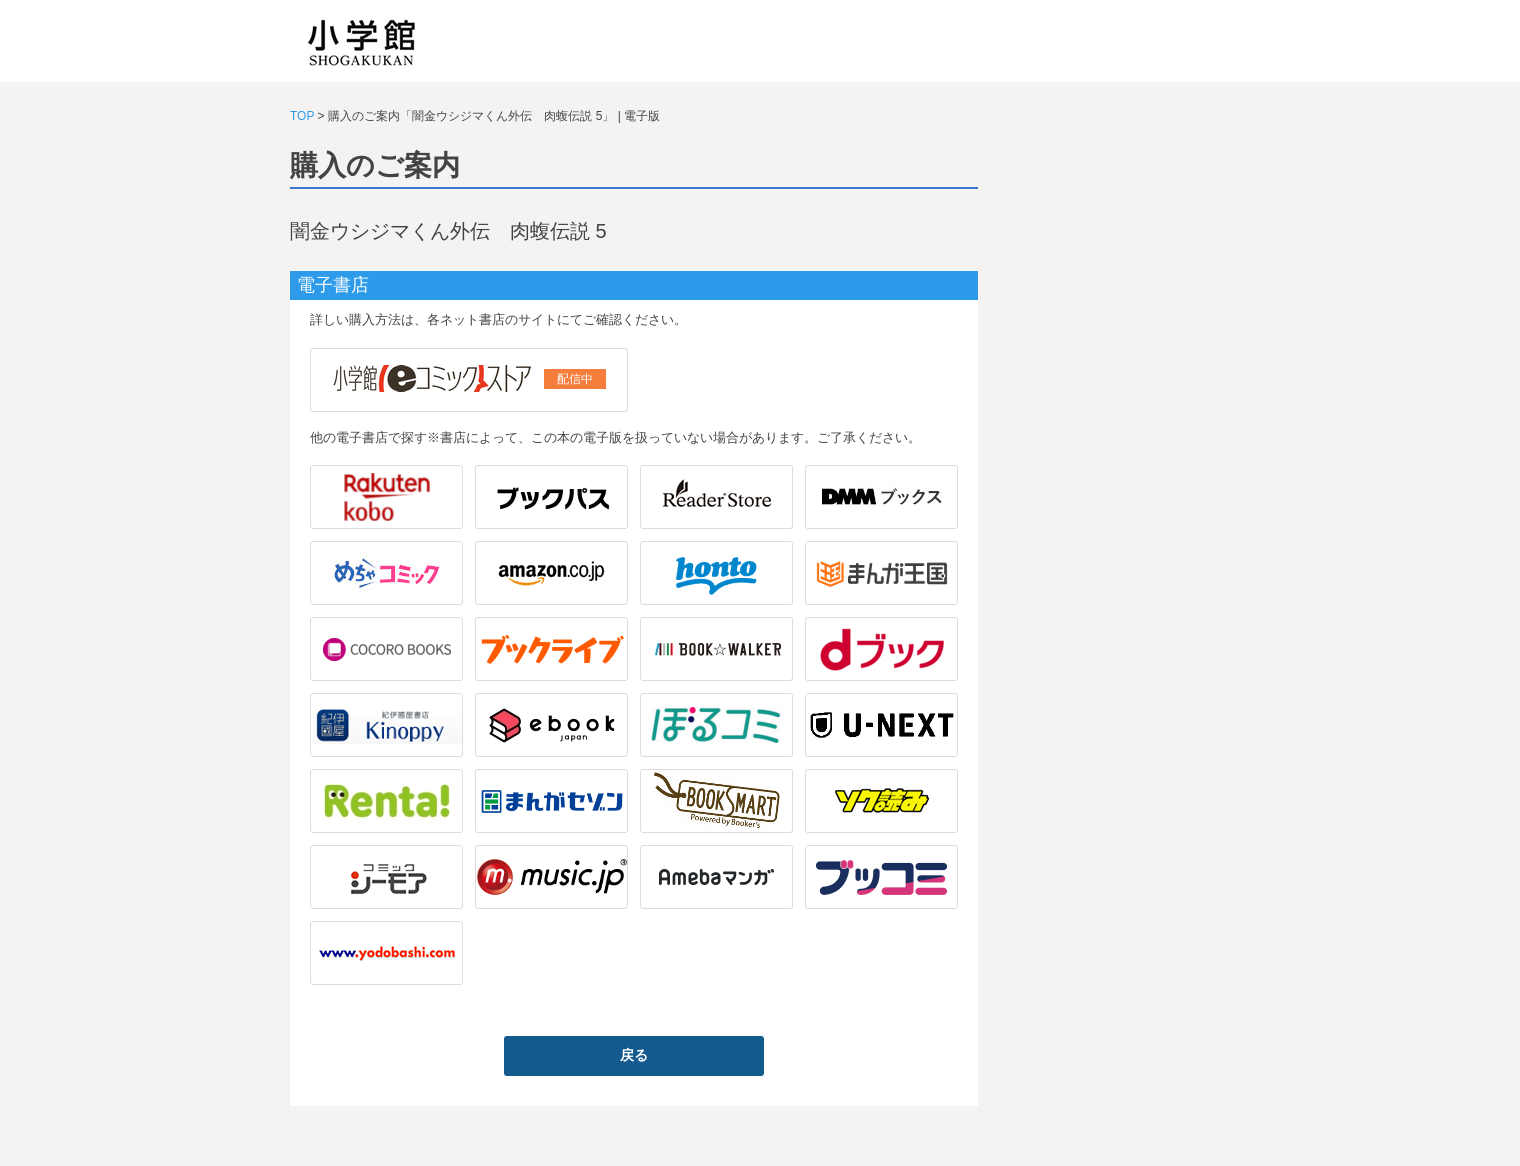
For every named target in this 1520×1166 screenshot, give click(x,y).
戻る (634, 1055)
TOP (302, 116)
